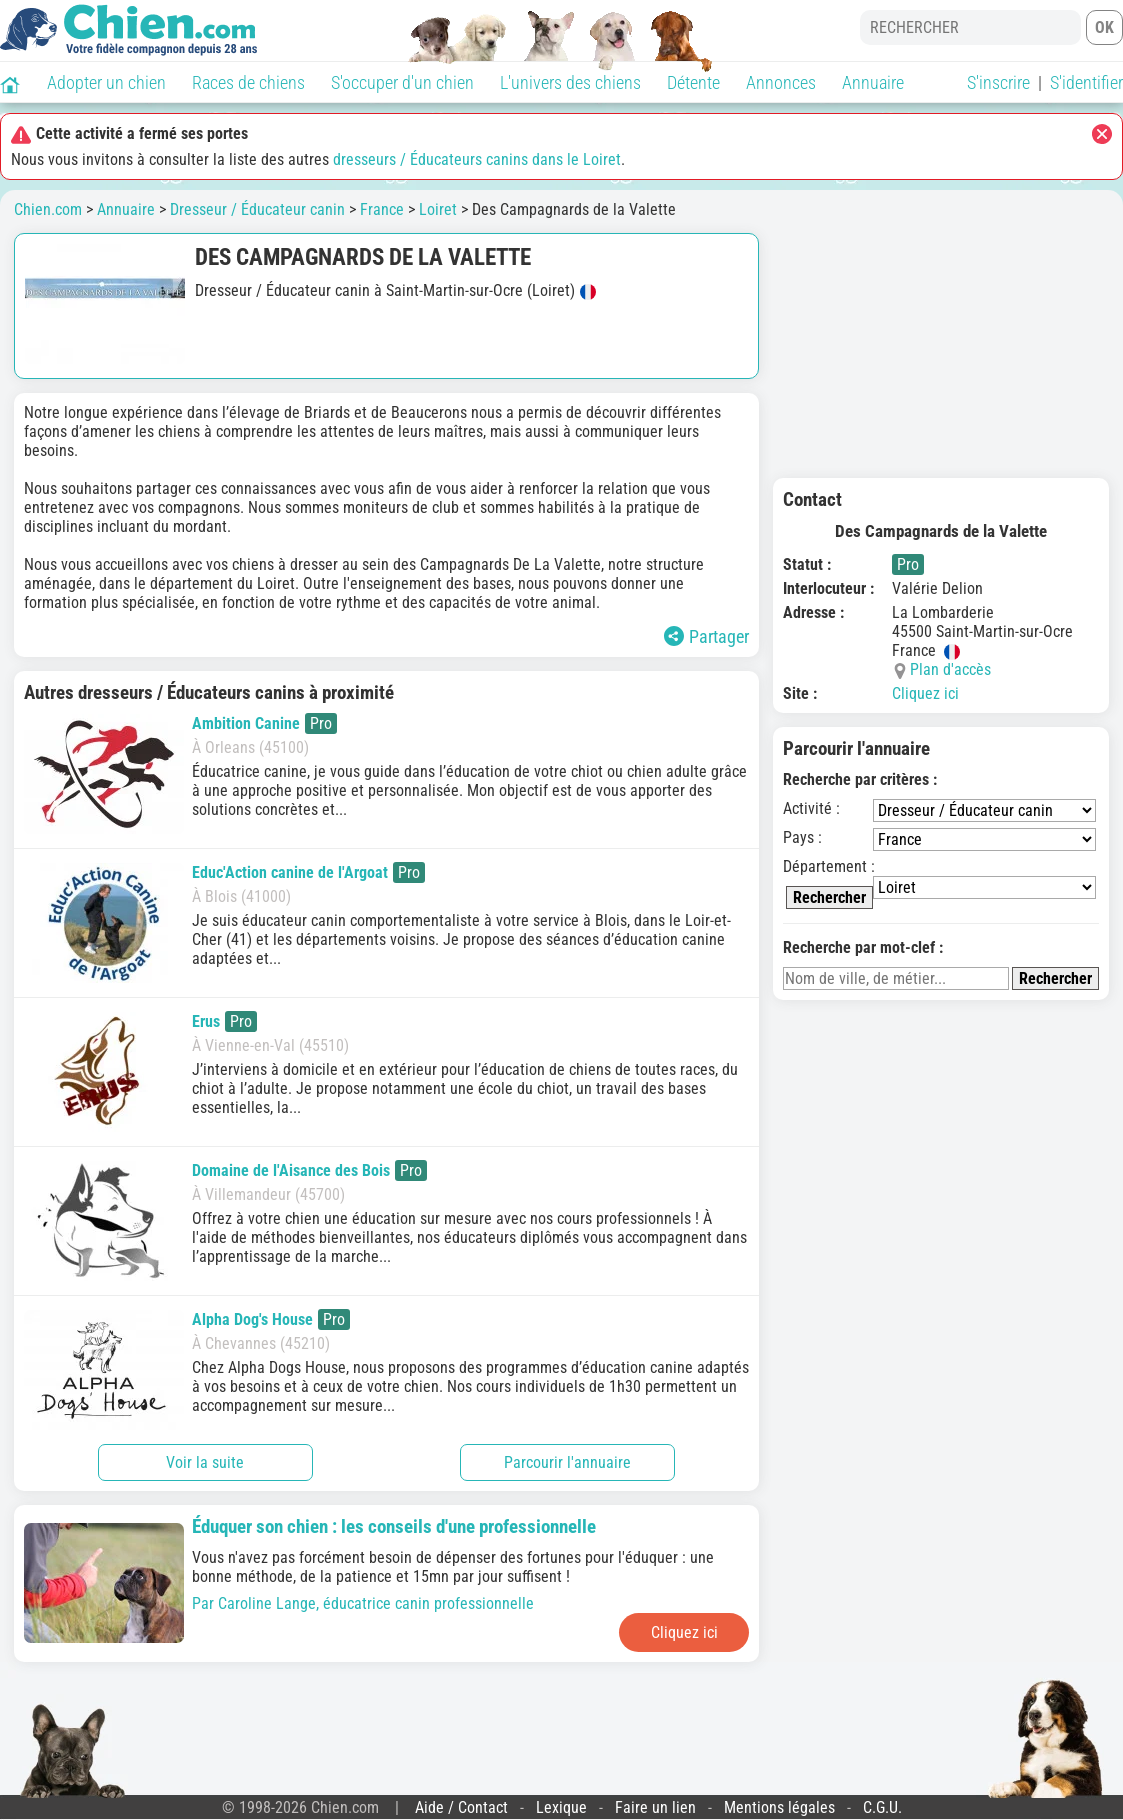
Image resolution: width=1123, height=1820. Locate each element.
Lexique (561, 1807)
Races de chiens (248, 82)
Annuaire (873, 82)
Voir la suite (205, 1462)
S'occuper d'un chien (402, 82)
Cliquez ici (925, 693)
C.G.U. (882, 1807)
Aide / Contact (461, 1807)
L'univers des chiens (570, 82)
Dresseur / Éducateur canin (257, 209)
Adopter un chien (106, 82)
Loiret (438, 209)
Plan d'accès (950, 669)
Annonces (781, 82)
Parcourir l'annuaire (567, 1462)
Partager (706, 636)
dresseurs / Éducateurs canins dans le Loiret (477, 159)
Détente (693, 82)
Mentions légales (779, 1807)
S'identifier (1086, 82)
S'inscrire (998, 82)
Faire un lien (655, 1807)
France (382, 209)
